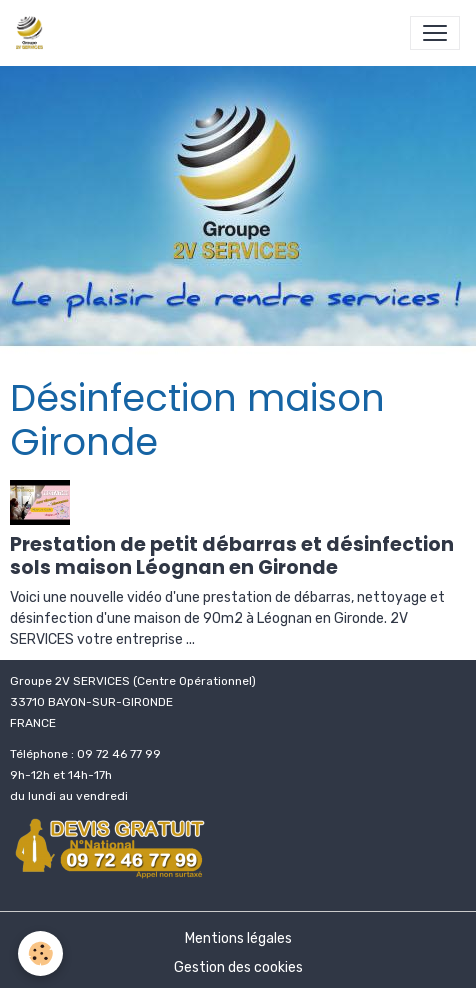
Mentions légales (238, 938)
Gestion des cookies (238, 967)
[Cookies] (40, 953)
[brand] (33, 33)
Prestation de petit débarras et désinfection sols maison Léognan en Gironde (232, 556)
